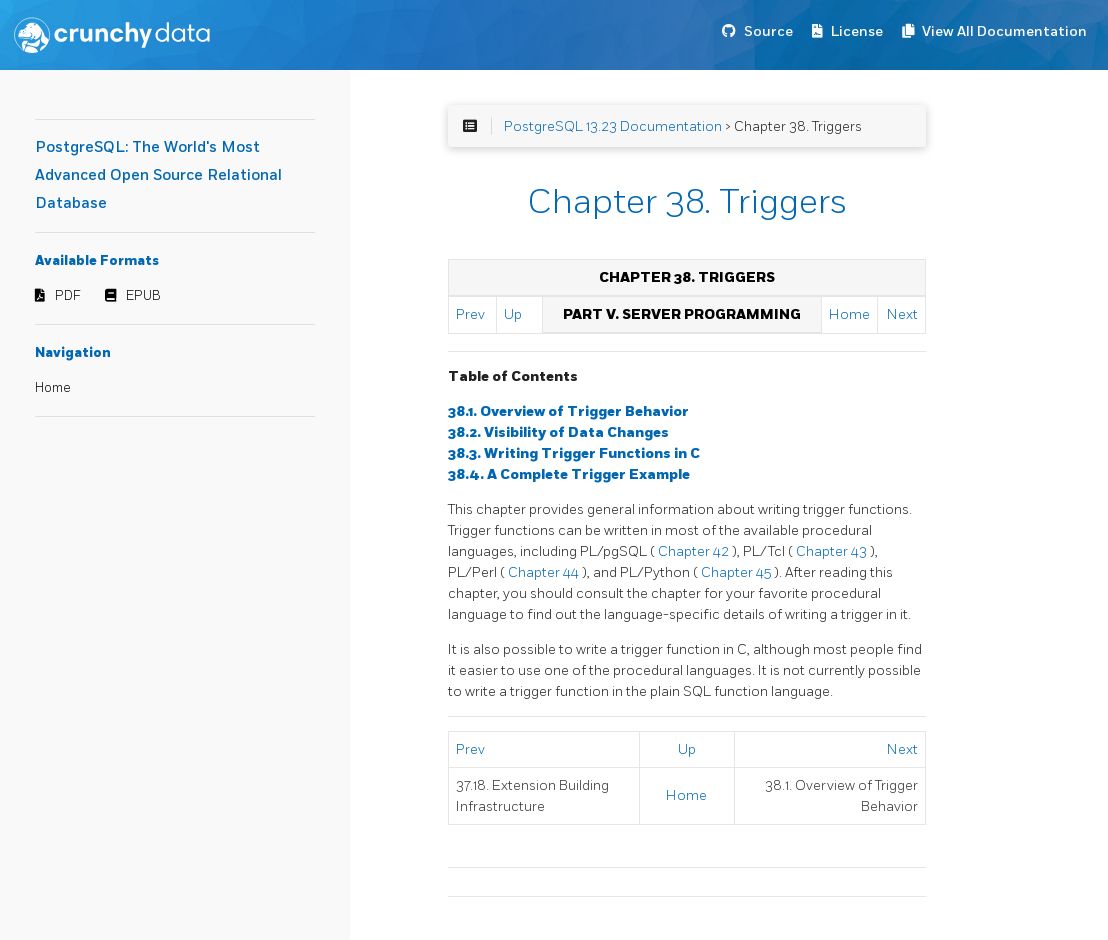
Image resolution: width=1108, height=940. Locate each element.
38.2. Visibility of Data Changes (558, 432)
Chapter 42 (695, 551)
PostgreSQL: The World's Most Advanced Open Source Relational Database (158, 175)
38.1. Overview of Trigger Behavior (568, 411)
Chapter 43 (833, 551)
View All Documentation (1004, 31)
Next (902, 314)
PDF (68, 296)
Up (513, 314)
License (857, 31)
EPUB (143, 296)
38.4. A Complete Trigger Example (569, 474)
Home (53, 388)
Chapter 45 (737, 572)
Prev (470, 314)
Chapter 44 (545, 572)
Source (768, 31)
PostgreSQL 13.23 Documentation (613, 126)
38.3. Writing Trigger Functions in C (574, 453)
